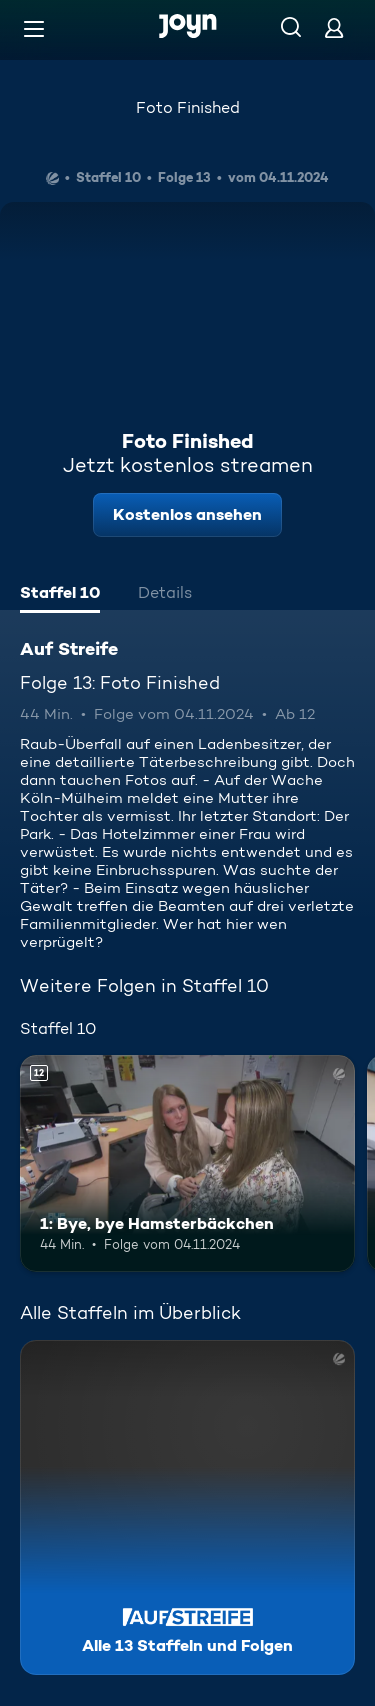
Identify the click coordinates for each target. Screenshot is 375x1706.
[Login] (334, 27)
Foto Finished (188, 107)
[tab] (60, 595)
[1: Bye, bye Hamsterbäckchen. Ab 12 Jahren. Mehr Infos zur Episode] (187, 1164)
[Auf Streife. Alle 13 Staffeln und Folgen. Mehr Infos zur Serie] (187, 1507)
